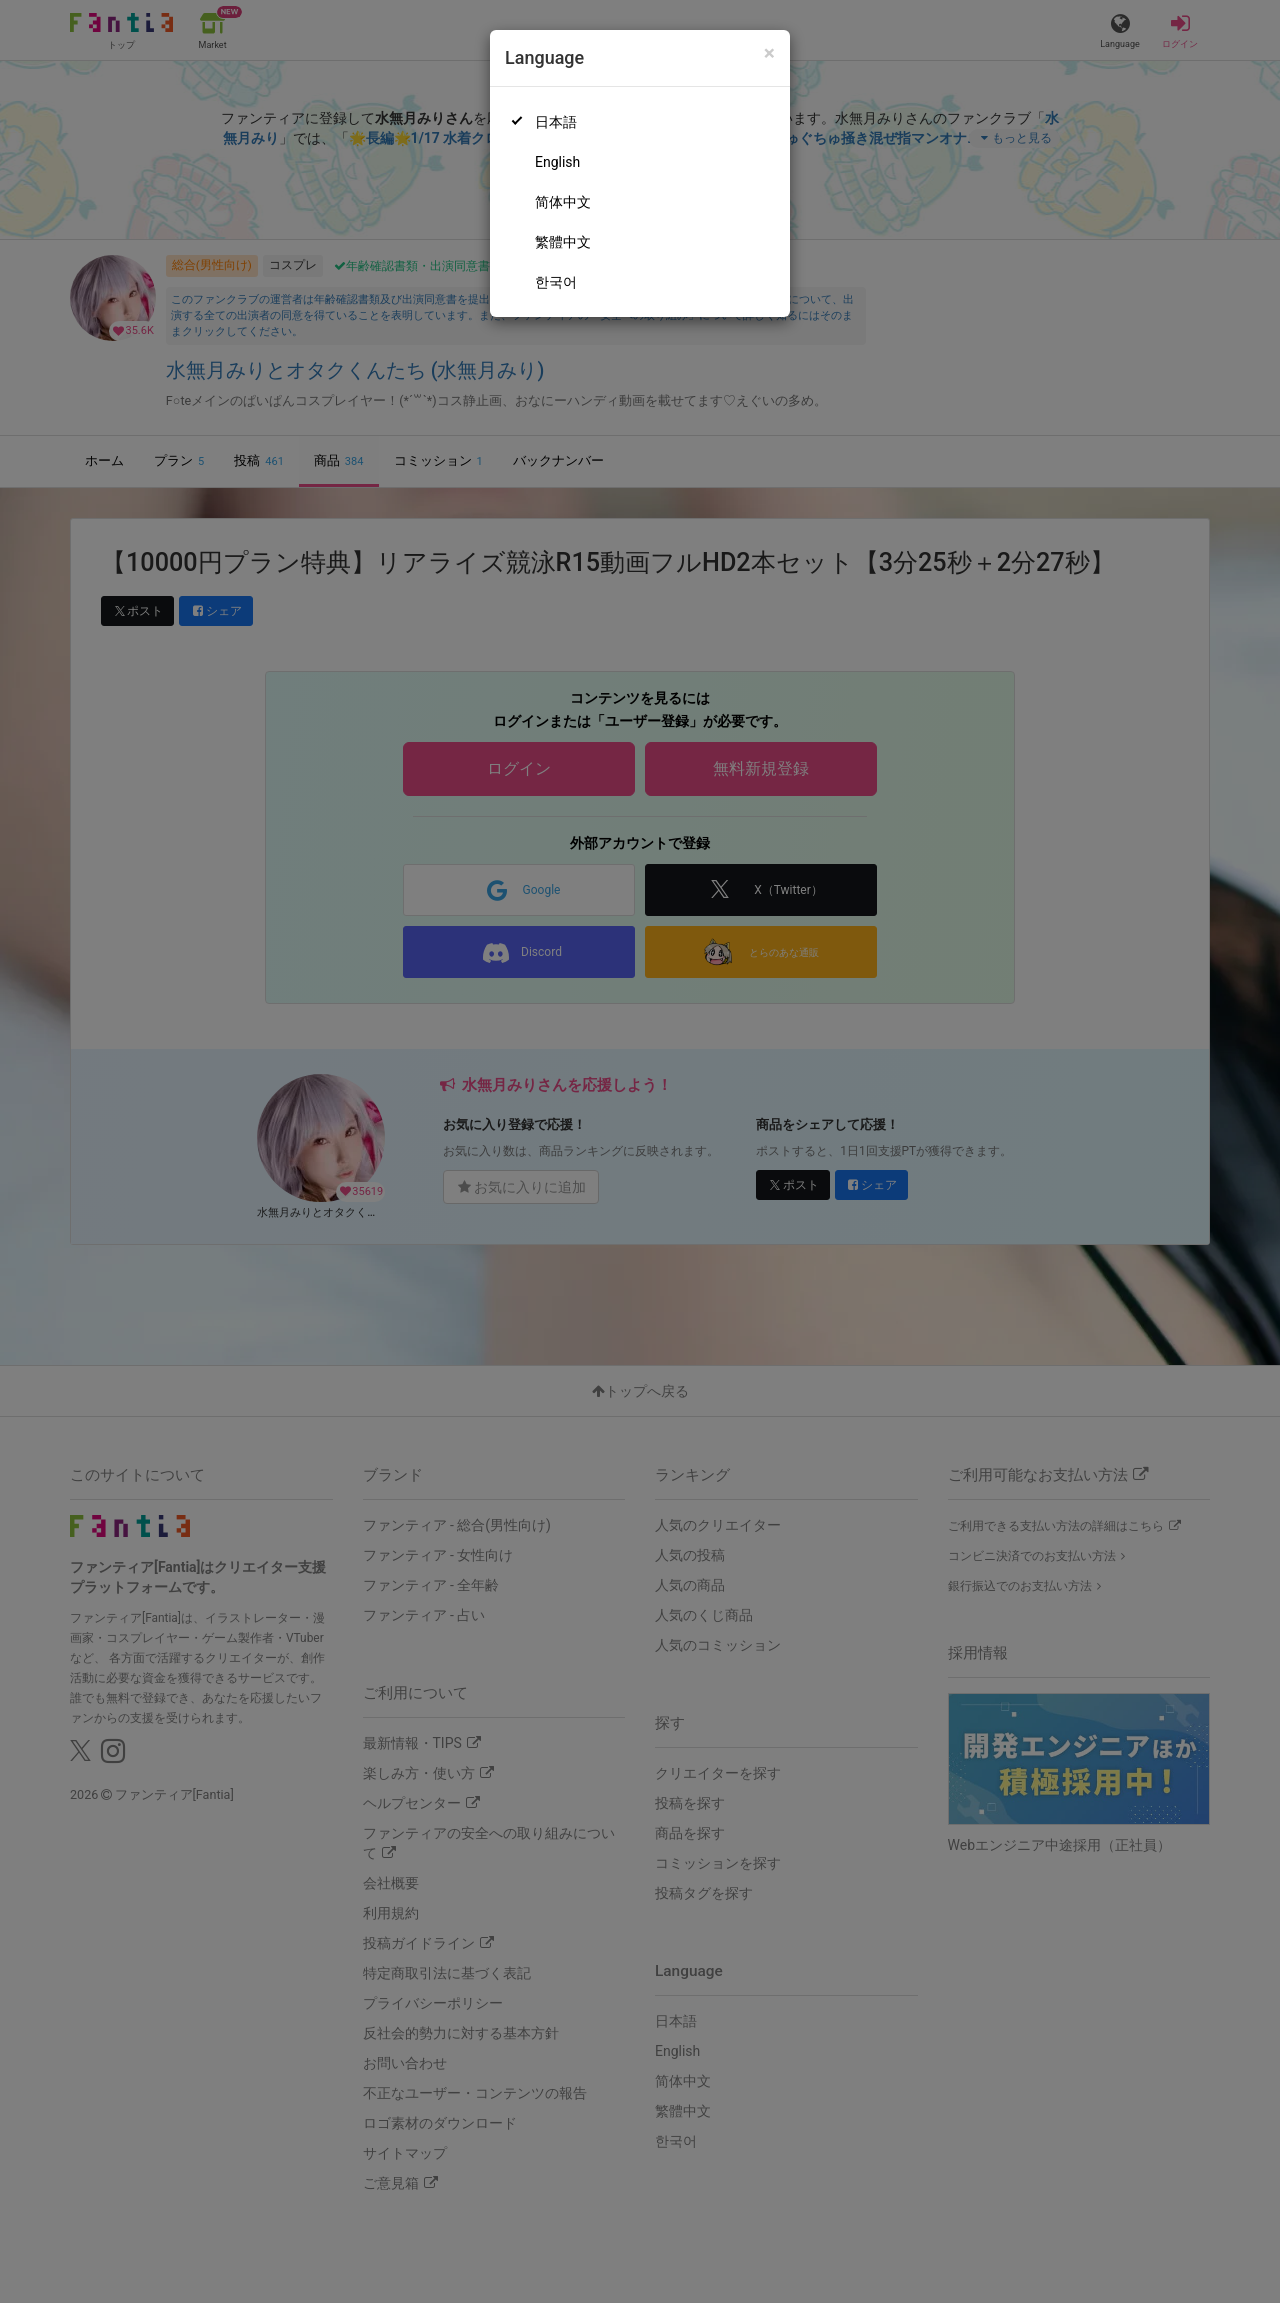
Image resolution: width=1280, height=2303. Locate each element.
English (557, 162)
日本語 (556, 122)
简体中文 (563, 202)
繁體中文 (563, 242)
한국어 (556, 282)
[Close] (769, 53)
